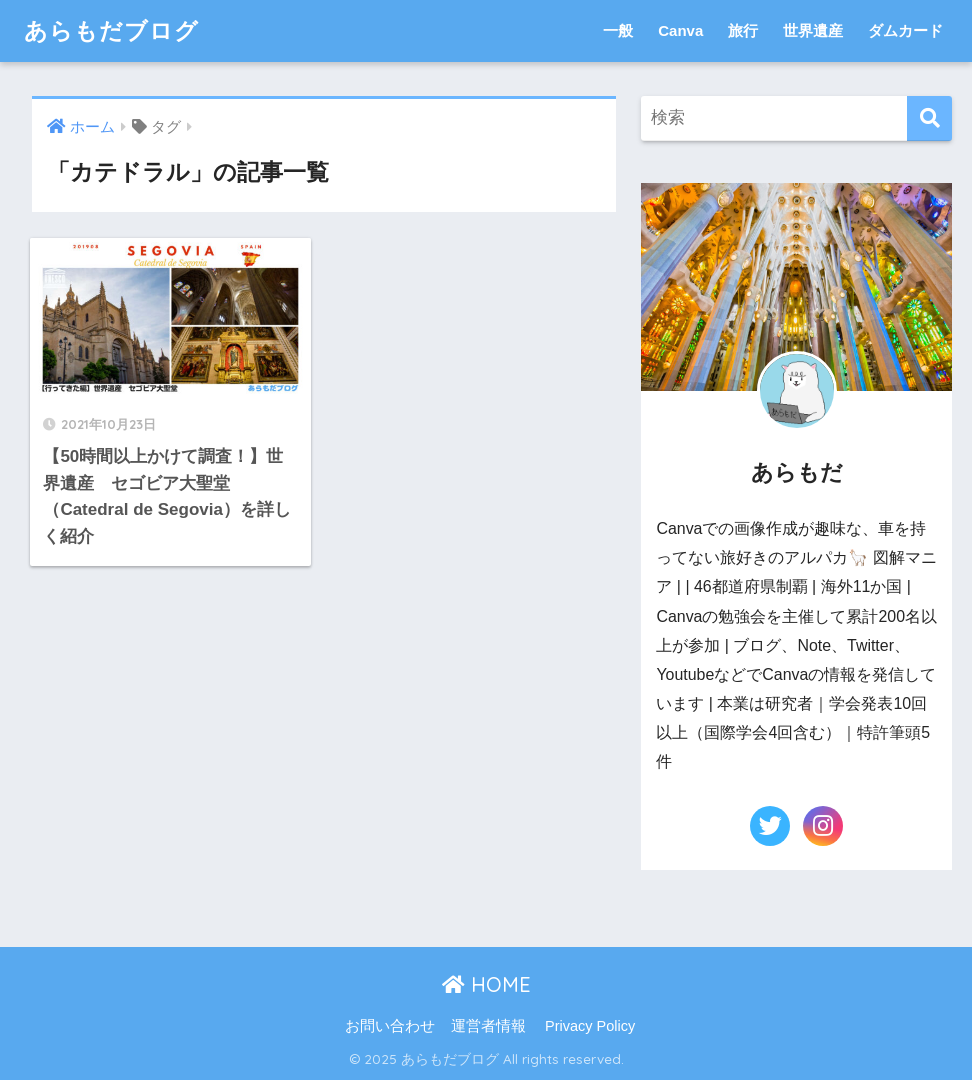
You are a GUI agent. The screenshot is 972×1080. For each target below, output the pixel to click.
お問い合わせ (390, 1026)
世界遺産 (813, 30)
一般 (618, 30)
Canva (680, 30)
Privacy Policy (590, 1026)
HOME (486, 984)
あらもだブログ (111, 30)
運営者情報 (488, 1026)
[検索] (929, 118)
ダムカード (905, 30)
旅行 (743, 30)
